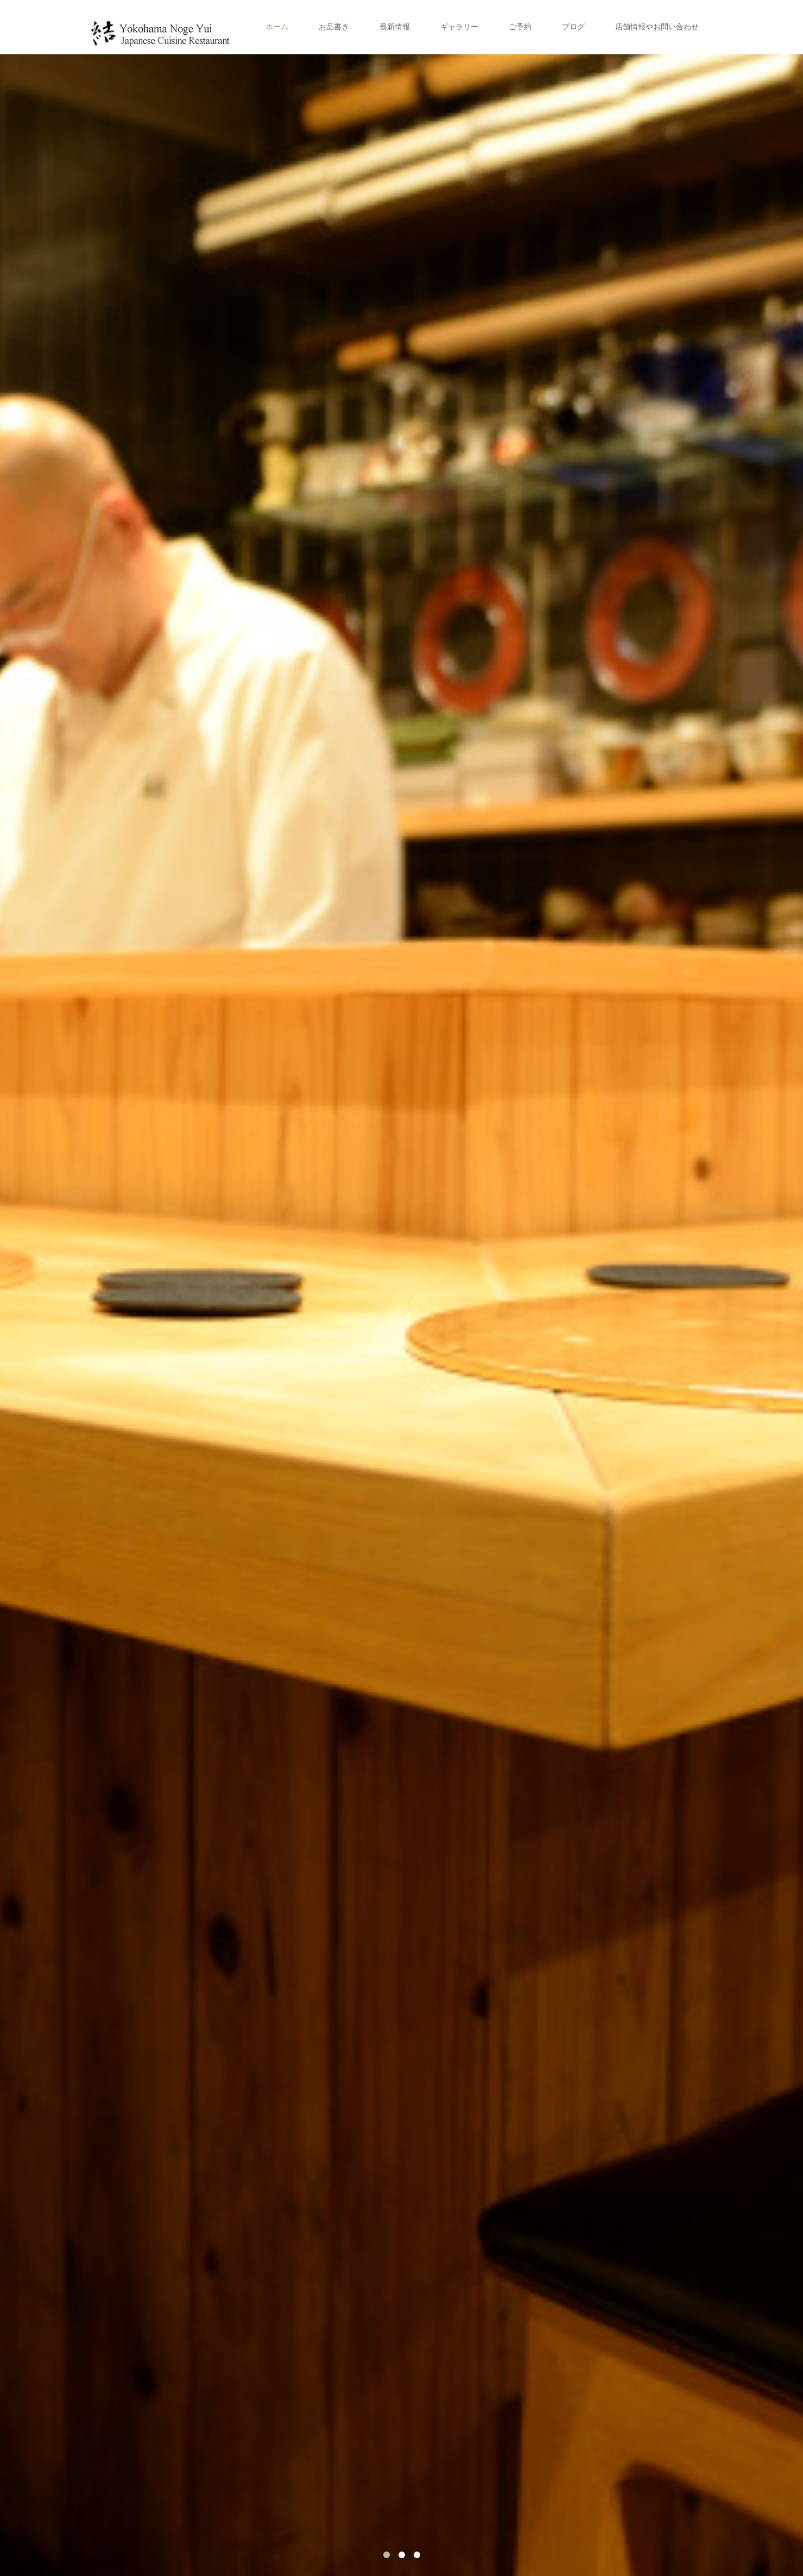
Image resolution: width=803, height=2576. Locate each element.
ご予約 (520, 27)
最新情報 (395, 27)
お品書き (334, 27)
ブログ (573, 27)
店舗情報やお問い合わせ (657, 27)
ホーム (276, 27)
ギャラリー (459, 27)
